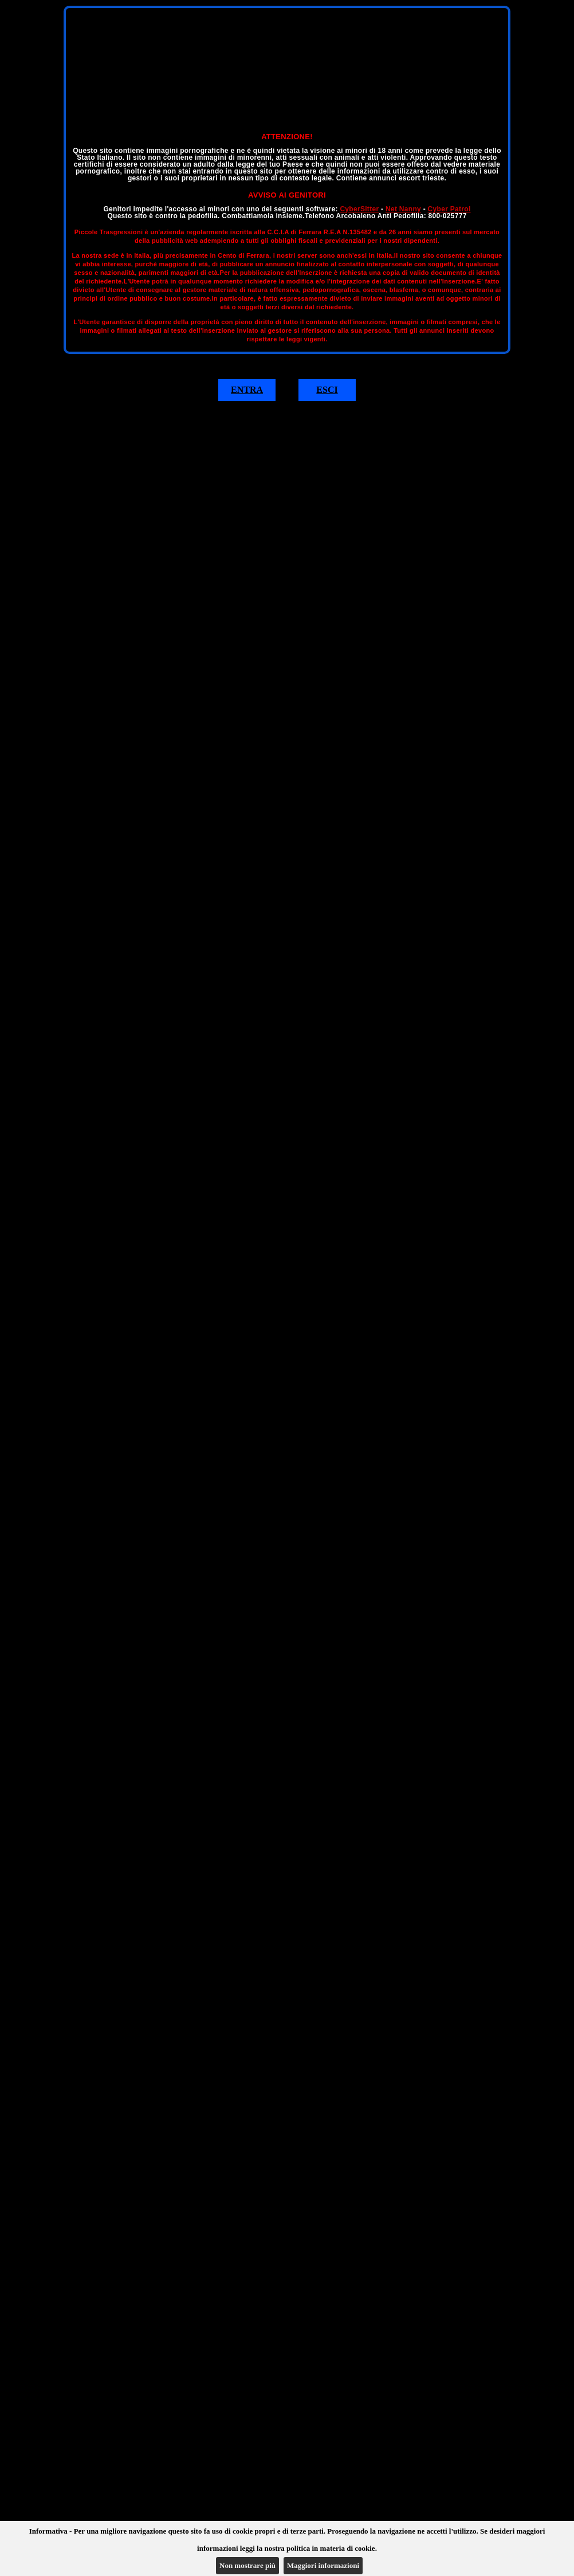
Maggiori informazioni (323, 2565)
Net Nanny (403, 209)
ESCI (326, 390)
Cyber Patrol (449, 209)
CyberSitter (359, 209)
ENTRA (247, 390)
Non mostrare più (247, 2565)
